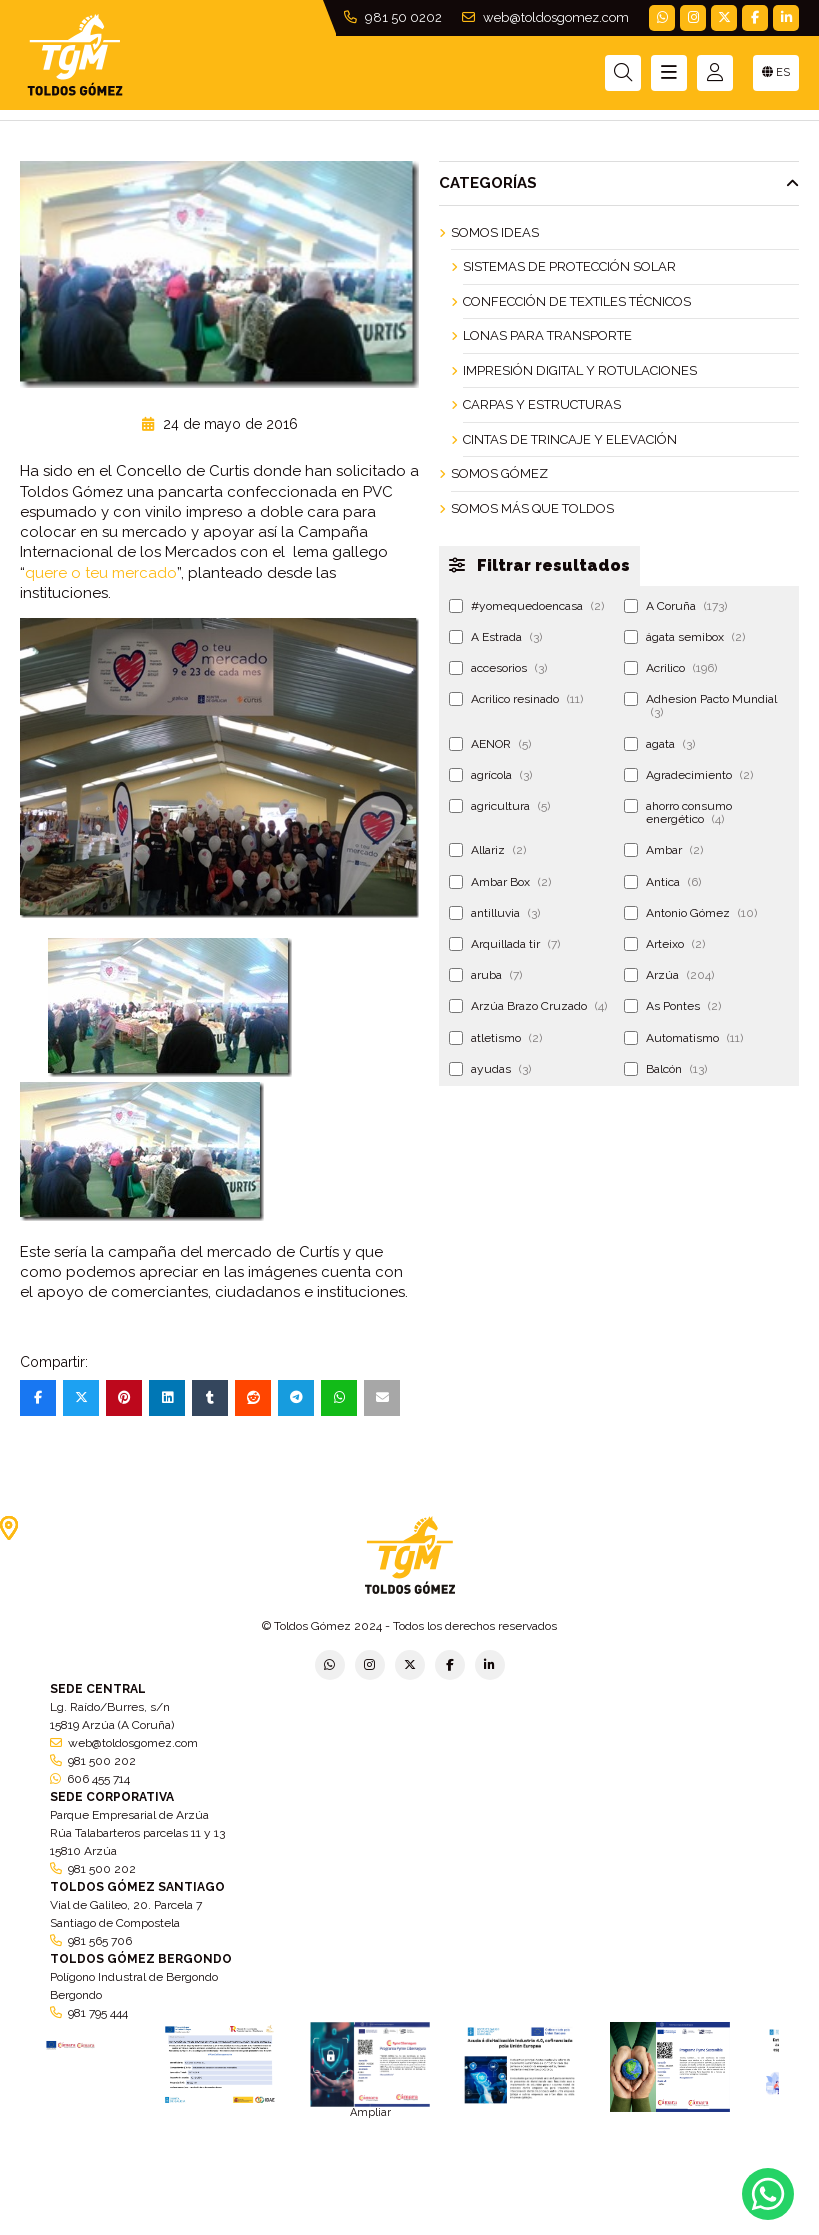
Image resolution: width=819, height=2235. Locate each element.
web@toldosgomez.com (545, 17)
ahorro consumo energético (678, 812)
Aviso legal (411, 2227)
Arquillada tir (504, 944)
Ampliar (370, 2112)
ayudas (490, 1069)
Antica (662, 882)
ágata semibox (684, 637)
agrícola (490, 775)
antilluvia (494, 913)
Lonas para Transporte (547, 335)
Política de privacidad (186, 2227)
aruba (485, 975)
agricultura (499, 806)
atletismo (495, 1038)
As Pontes (672, 1006)
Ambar (663, 850)
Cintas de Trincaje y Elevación (570, 439)
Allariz (487, 850)
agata (659, 744)
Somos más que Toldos (532, 508)
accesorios (498, 668)
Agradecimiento (688, 775)
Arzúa (669, 975)
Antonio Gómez (690, 913)
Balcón (665, 1069)
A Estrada (495, 637)
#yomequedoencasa (526, 606)
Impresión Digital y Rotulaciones (580, 370)
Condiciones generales (517, 2227)
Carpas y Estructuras (542, 404)
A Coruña (675, 606)
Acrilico (670, 668)
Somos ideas (495, 232)
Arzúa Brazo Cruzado (528, 1006)
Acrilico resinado (516, 699)
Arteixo (664, 944)
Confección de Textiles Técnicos (577, 301)
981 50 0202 (393, 17)
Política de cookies (642, 2227)
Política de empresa (313, 2227)
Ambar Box (500, 882)
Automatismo (683, 1038)
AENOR (490, 744)
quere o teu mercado (101, 573)
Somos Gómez (499, 473)
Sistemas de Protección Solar (569, 266)
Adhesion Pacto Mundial (700, 705)
